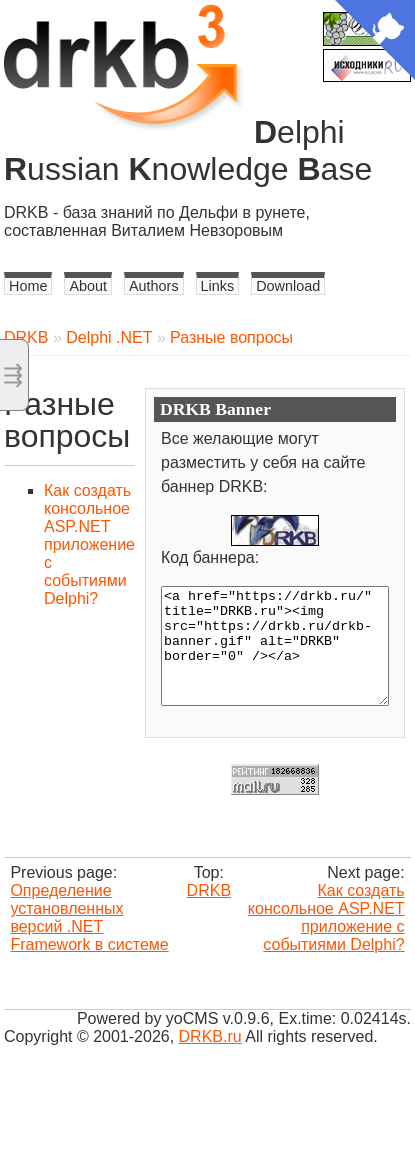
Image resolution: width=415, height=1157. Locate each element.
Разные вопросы (231, 337)
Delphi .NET (109, 337)
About (88, 286)
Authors (154, 286)
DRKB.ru (210, 1036)
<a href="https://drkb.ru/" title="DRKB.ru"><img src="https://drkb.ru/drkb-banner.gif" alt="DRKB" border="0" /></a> (275, 646)
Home (28, 286)
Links (218, 286)
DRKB (26, 337)
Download (288, 286)
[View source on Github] (375, 42)
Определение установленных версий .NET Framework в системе (89, 917)
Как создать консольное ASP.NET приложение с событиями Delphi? (89, 544)
